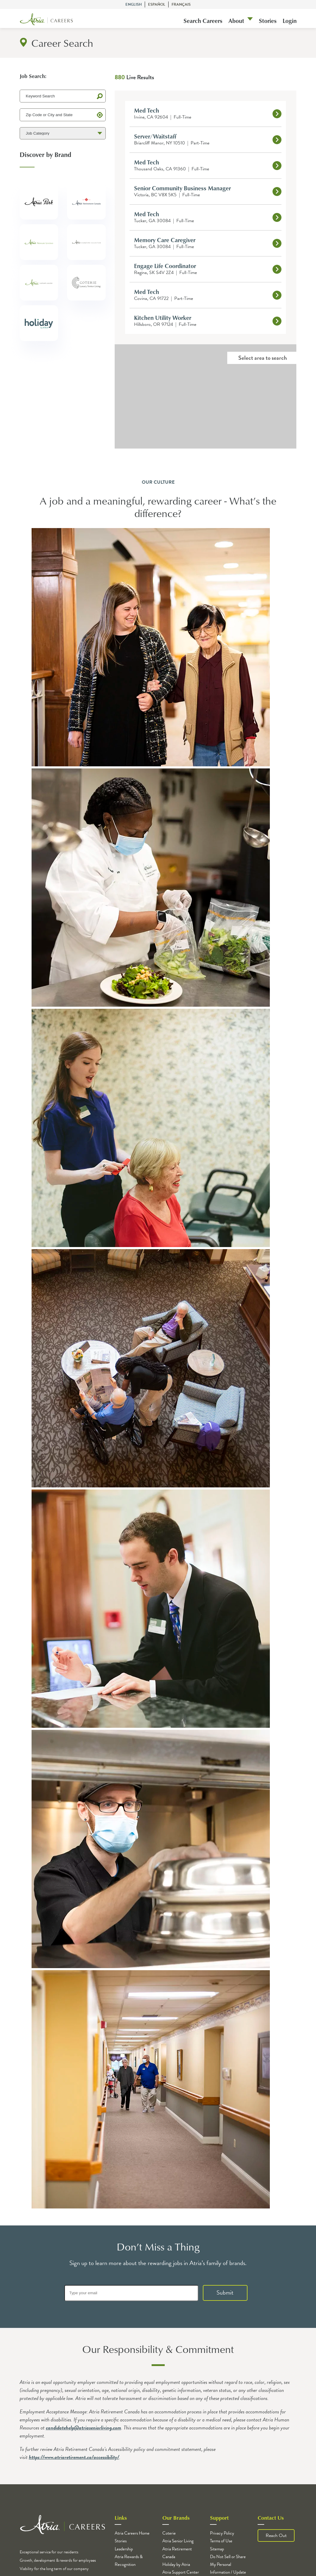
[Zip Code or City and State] (63, 114)
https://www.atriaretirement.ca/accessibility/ (74, 2457)
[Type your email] (131, 2293)
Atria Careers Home (132, 2533)
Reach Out (276, 2535)
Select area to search (262, 357)
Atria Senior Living (178, 2541)
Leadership (124, 2549)
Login (290, 20)
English (133, 4)
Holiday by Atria (176, 2564)
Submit (225, 2292)
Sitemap (217, 2549)
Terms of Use (221, 2541)
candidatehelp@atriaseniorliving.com (83, 2428)
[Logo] (46, 20)
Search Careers (202, 20)
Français (181, 4)
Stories (268, 20)
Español (156, 4)
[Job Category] (63, 133)
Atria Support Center (180, 2572)
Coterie (169, 2533)
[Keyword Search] (63, 96)
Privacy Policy (222, 2533)
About (236, 20)
